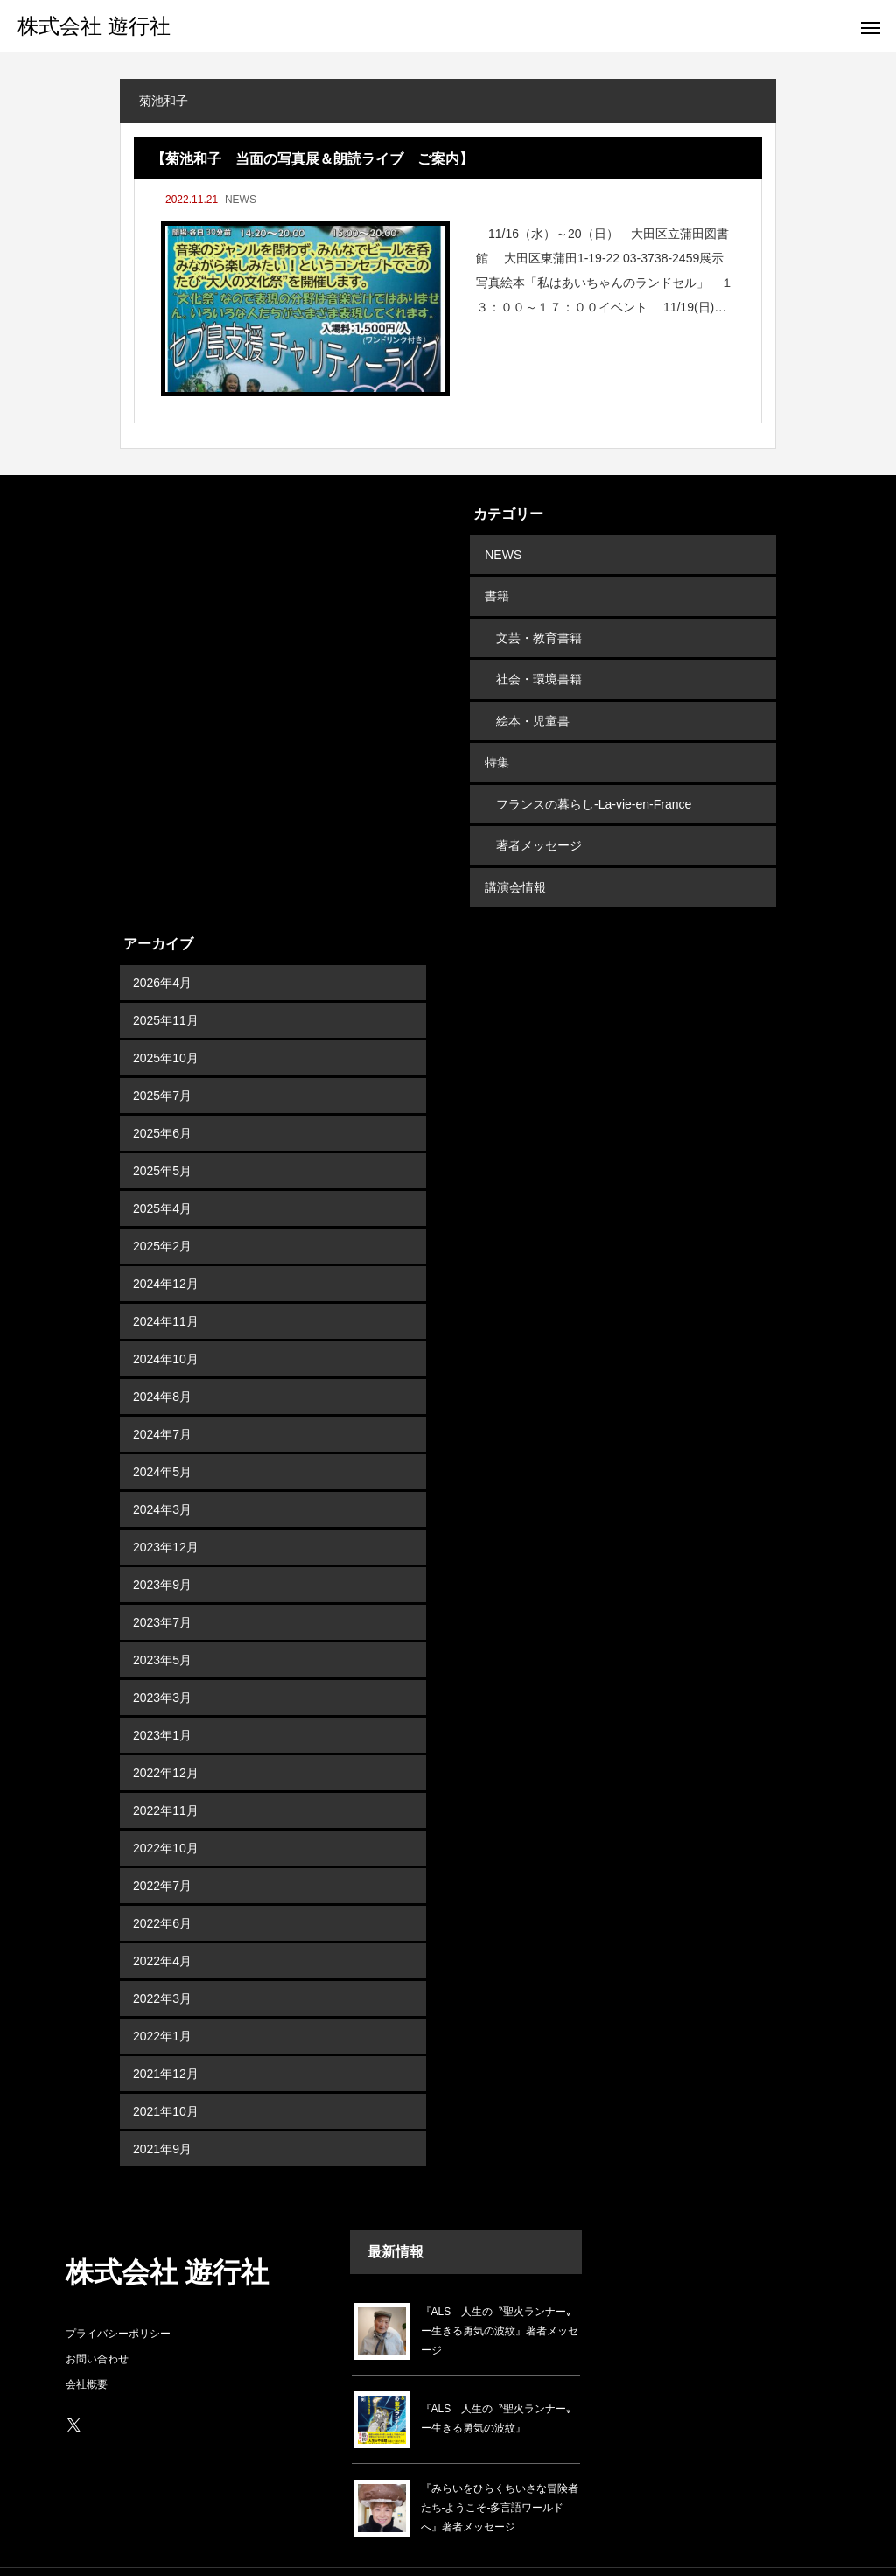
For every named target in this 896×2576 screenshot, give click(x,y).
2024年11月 (166, 1286)
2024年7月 (162, 1399)
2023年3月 (162, 1663)
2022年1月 (162, 2001)
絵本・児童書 (533, 703)
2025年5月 (162, 1136)
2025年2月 (162, 1211)
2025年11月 (166, 985)
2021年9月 (162, 2114)
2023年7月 (162, 1587)
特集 (495, 741)
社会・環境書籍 (539, 666)
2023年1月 (162, 1700)
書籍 (495, 591)
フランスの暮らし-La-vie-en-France (593, 779)
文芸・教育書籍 (539, 628)
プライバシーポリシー (118, 2298)
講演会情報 (513, 854)
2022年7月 (162, 1851)
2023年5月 (162, 1625)
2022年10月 (166, 1813)
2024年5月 (162, 1437)
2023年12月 (166, 1512)
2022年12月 (166, 1738)
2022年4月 (162, 1926)
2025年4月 (162, 1173)
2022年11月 (166, 1775)
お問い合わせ (97, 2324)
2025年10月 (166, 1023)
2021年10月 (166, 2076)
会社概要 (87, 2349)
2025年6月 (162, 1098)
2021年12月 (166, 2039)
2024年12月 (166, 1249)
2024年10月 (166, 1324)
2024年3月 (162, 1474)
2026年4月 (162, 948)
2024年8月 (162, 1361)
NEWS (240, 199)
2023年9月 (162, 1550)
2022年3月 (162, 1963)
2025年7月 (162, 1061)
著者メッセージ (539, 816)
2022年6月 (162, 1888)
